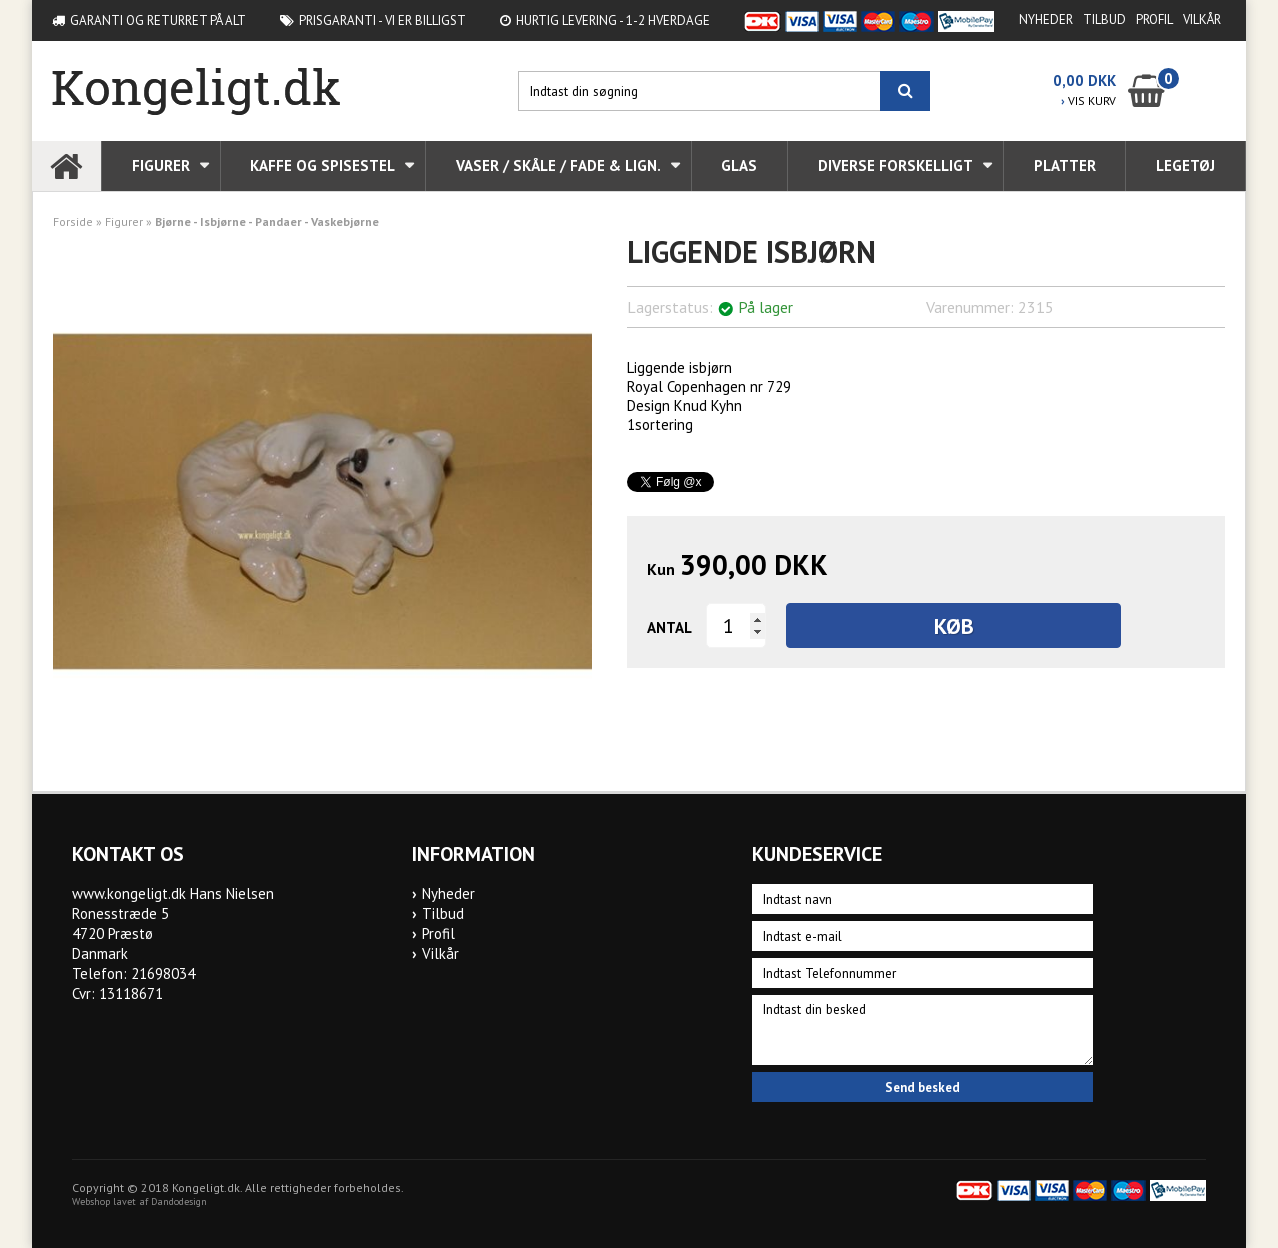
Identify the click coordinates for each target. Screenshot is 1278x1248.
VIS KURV (1088, 100)
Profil (1154, 19)
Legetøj (1185, 165)
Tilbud (1104, 19)
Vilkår (1202, 19)
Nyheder (1046, 19)
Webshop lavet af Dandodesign (139, 1201)
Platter (1065, 165)
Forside (73, 221)
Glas (739, 165)
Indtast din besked (922, 1030)
